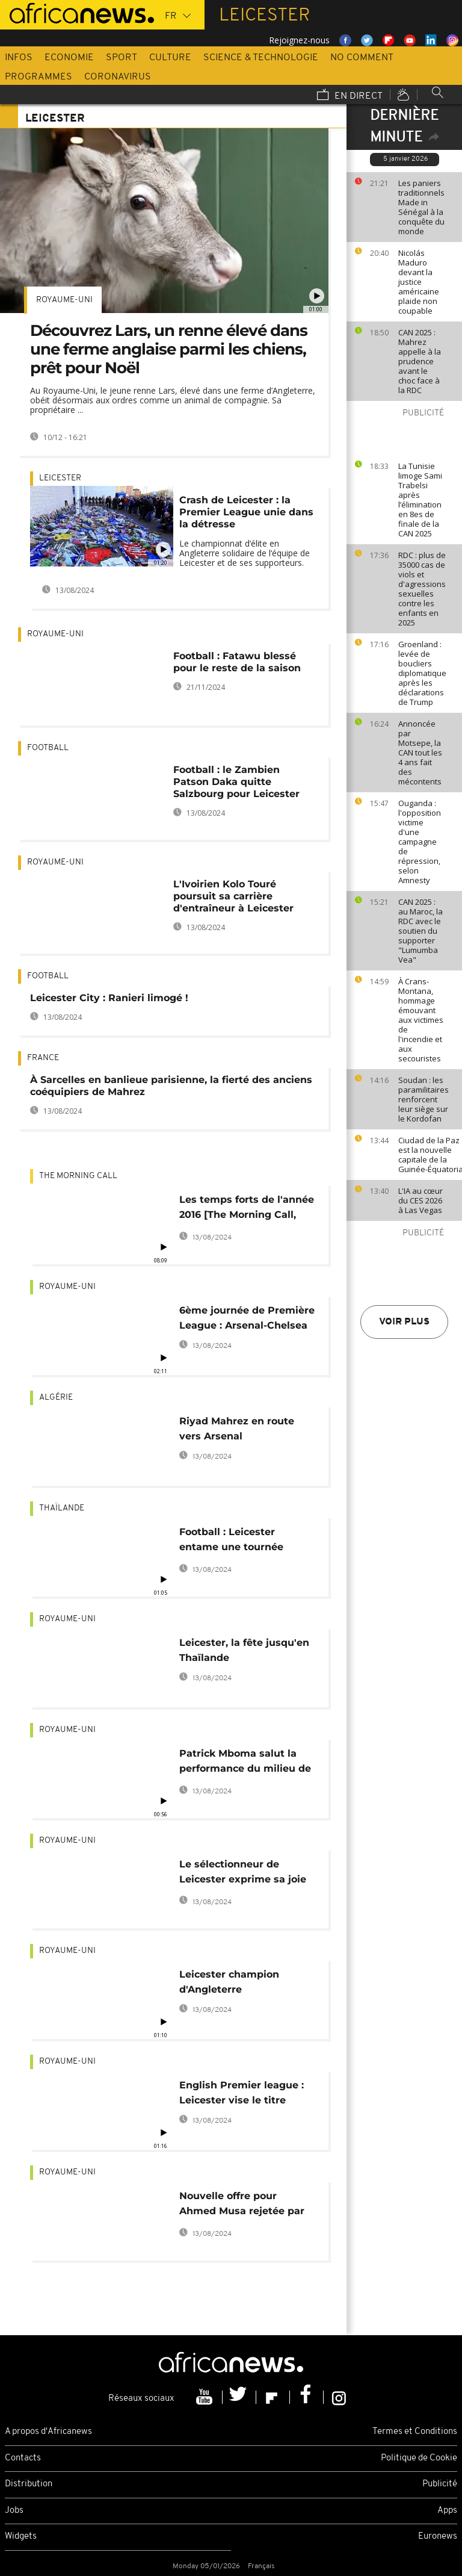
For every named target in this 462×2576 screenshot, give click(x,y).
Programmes (38, 77)
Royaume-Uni (64, 300)
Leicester (60, 478)
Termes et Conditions (414, 2431)
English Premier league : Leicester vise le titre (241, 2092)
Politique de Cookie (419, 2458)
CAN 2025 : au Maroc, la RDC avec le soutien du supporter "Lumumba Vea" (420, 930)
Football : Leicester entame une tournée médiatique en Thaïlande (242, 1541)
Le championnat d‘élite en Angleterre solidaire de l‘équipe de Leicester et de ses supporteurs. (244, 553)
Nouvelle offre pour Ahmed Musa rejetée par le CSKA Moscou (241, 2205)
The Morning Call (78, 1176)
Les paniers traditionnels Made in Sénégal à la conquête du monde (421, 207)
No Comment (361, 58)
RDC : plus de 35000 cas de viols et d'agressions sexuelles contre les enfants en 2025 (422, 588)
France (43, 1058)
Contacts (23, 2458)
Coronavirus (117, 77)
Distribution (28, 2484)
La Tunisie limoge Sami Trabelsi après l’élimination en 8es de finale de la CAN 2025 (420, 499)
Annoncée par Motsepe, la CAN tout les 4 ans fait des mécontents (420, 752)
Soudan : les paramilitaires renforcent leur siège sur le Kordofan (423, 1099)
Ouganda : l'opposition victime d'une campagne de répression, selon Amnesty (419, 841)
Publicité (439, 2484)
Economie (69, 58)
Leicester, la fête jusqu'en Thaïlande (244, 1650)
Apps (447, 2510)
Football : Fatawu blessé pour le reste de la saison (237, 662)
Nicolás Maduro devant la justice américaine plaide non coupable (418, 281)
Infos (18, 58)
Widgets (21, 2536)
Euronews (437, 2536)
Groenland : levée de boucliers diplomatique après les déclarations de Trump (422, 673)
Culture (170, 58)
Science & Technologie (260, 58)
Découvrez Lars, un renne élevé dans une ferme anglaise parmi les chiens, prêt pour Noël (168, 349)
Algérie (56, 1397)
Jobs (14, 2510)
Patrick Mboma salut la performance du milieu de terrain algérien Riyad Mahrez (245, 1763)
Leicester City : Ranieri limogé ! (109, 998)
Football (48, 748)
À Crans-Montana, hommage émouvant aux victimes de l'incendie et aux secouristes (420, 1019)
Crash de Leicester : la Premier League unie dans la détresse (246, 512)
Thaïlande (61, 1508)
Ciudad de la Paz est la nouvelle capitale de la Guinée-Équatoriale (427, 1154)
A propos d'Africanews (48, 2431)
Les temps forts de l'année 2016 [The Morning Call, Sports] (246, 1209)
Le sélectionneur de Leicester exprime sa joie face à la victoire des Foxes (247, 1873)
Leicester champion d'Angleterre (229, 1982)
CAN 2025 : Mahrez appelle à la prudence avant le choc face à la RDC (419, 361)
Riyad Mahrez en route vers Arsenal (236, 1428)
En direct (350, 95)
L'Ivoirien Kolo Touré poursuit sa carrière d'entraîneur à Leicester (233, 896)
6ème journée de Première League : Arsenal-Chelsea (247, 1318)
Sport (121, 58)
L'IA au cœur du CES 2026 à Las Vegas (420, 1200)
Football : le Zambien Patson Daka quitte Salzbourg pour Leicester (236, 781)
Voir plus (404, 1322)
